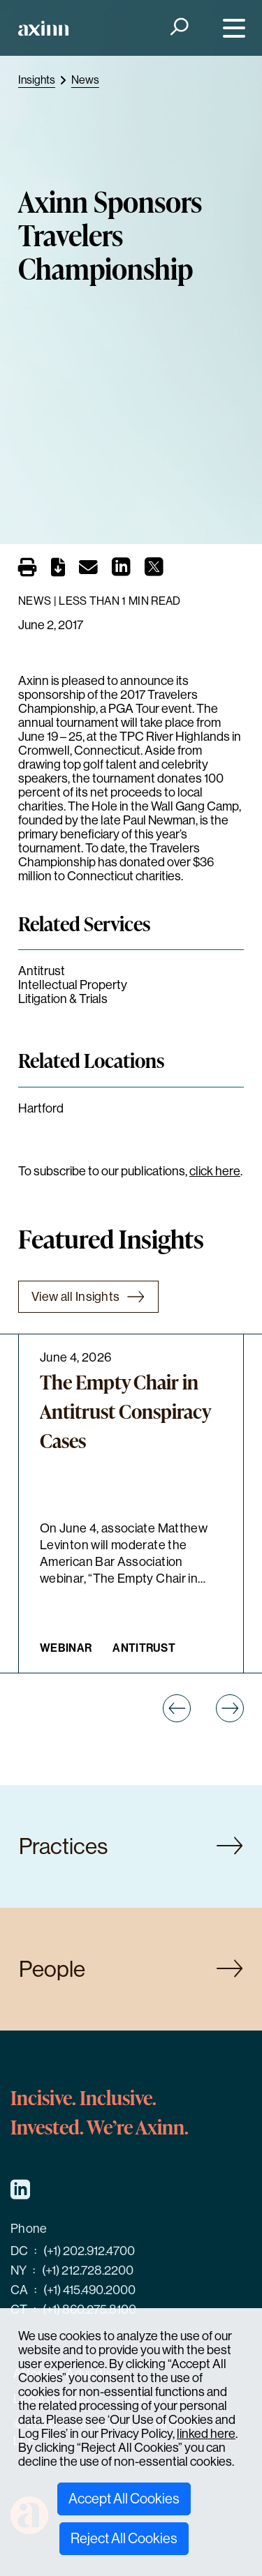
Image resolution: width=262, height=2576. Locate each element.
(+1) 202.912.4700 (89, 2251)
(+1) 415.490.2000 (89, 2290)
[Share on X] (154, 571)
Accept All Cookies (124, 2499)
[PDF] (58, 570)
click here (214, 1171)
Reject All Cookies (124, 2539)
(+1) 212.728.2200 (87, 2270)
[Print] (27, 567)
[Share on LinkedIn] (121, 571)
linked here (206, 2434)
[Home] (43, 28)
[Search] (178, 28)
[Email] (88, 570)
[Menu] (231, 28)
